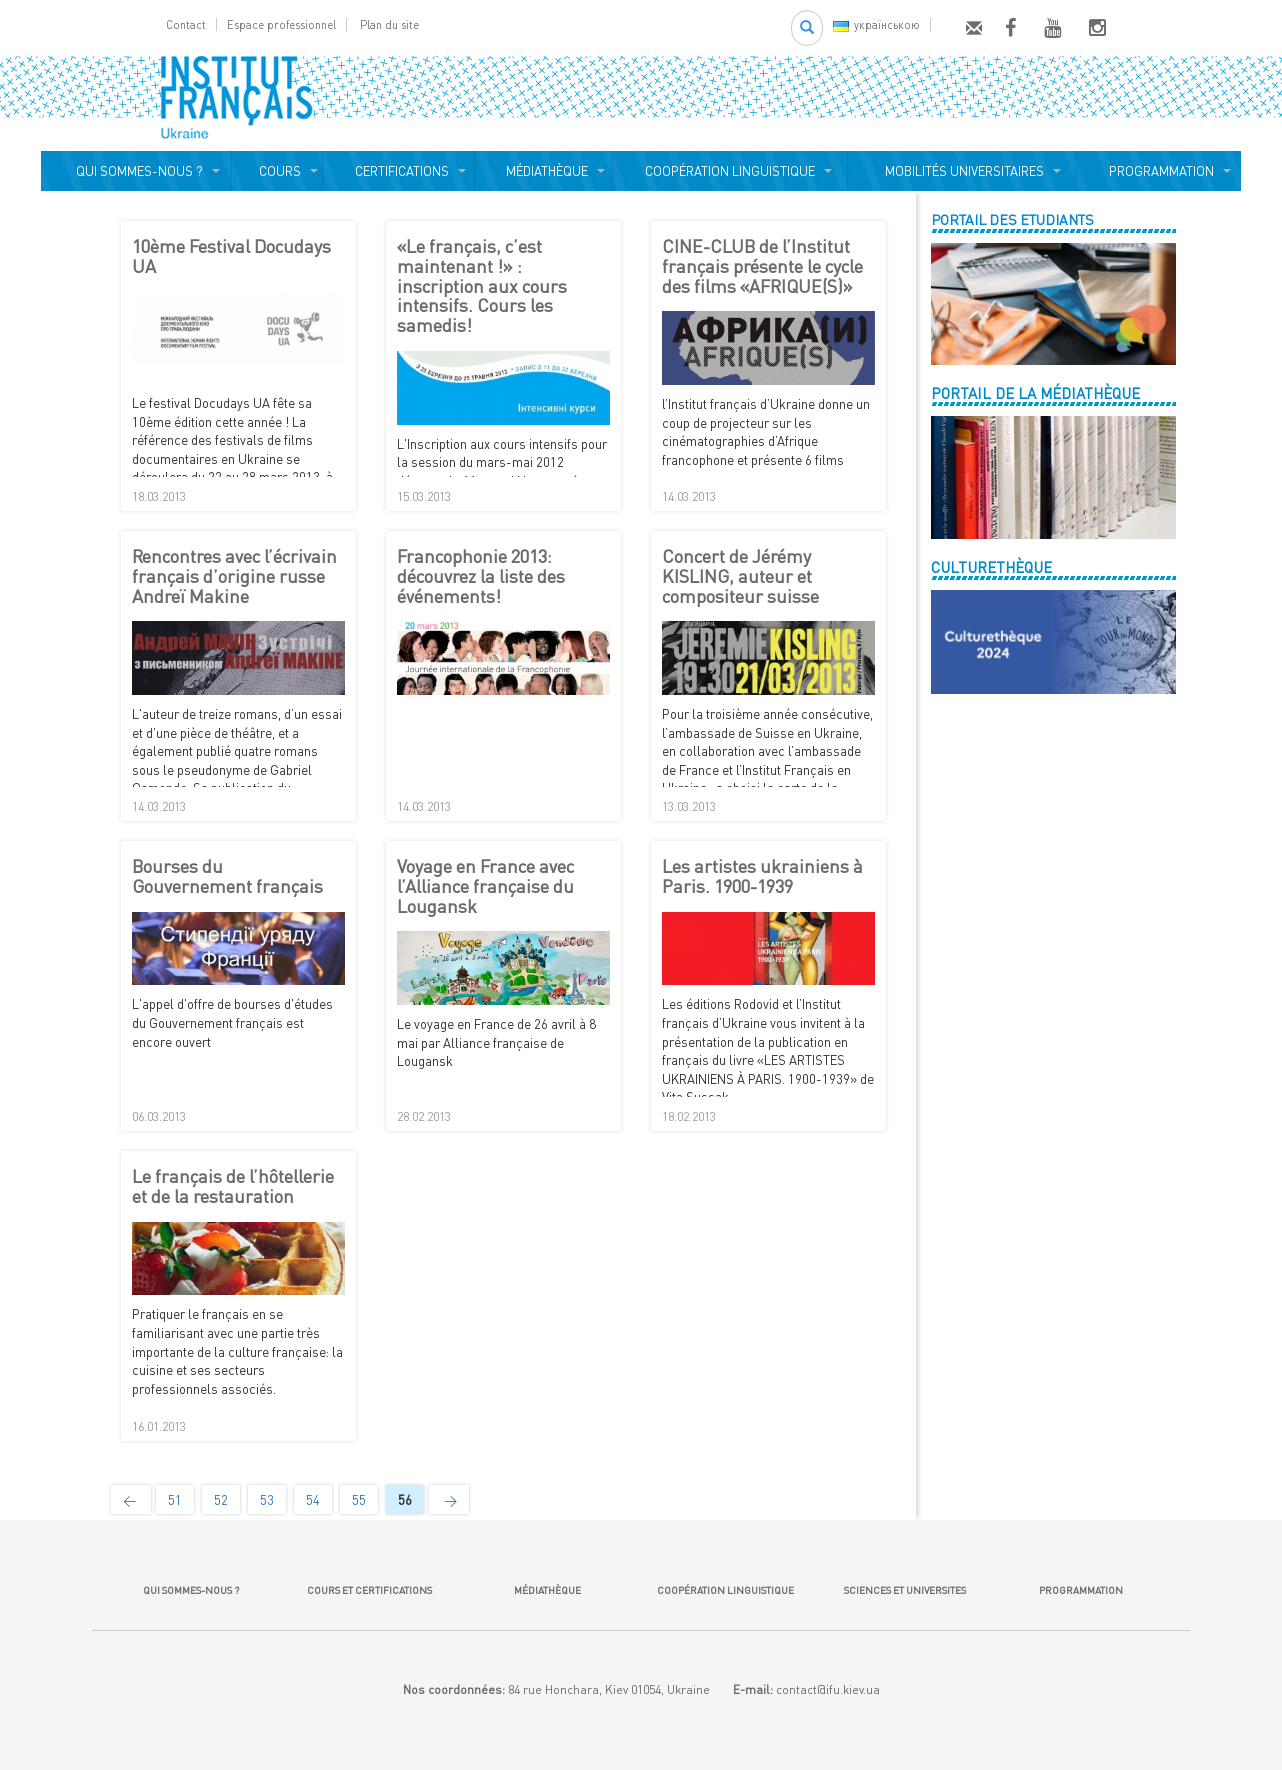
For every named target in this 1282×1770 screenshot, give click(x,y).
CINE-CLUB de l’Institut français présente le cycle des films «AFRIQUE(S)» (762, 266)
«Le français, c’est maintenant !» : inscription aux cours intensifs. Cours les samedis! (482, 286)
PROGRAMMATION (1158, 171)
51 (175, 1500)
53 (267, 1500)
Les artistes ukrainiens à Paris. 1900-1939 (762, 877)
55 (359, 1500)
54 (313, 1500)
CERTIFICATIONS (399, 171)
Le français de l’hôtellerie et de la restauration (233, 1187)
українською (876, 24)
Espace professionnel (281, 24)
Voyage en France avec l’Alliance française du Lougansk (485, 886)
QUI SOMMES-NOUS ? (136, 171)
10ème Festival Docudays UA (231, 257)
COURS (277, 171)
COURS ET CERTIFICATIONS (369, 1590)
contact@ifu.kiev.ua (828, 1689)
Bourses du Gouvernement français (227, 877)
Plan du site (389, 24)
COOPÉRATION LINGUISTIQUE (730, 171)
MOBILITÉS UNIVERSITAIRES (961, 171)
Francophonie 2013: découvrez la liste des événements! (481, 576)
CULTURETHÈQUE (991, 567)
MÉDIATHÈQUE (544, 171)
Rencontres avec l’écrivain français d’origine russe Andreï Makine (234, 576)
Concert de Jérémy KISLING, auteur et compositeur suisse (740, 576)
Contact (186, 24)
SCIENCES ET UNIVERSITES (903, 1590)
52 (221, 1500)
